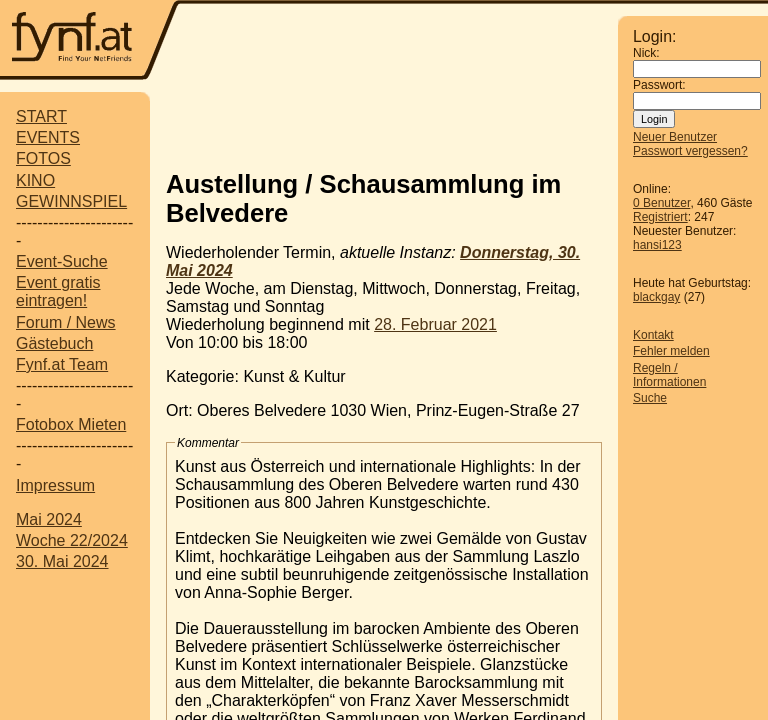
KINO (35, 180)
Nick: (646, 53)
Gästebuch (54, 343)
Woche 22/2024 (72, 540)
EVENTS (48, 137)
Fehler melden (671, 351)
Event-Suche (62, 261)
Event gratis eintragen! (58, 291)
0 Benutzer (661, 203)
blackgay (656, 297)
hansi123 (657, 245)
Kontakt (653, 335)
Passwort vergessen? (690, 151)
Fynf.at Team (62, 364)
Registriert (660, 217)
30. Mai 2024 (62, 561)
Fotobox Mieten (71, 424)
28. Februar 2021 (435, 324)
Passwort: (659, 85)
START (41, 116)
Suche (650, 398)
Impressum (55, 485)
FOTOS (43, 158)
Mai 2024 (49, 519)
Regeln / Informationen (669, 375)
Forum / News (66, 322)
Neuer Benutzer (675, 137)
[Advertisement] (400, 123)
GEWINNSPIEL (71, 201)
